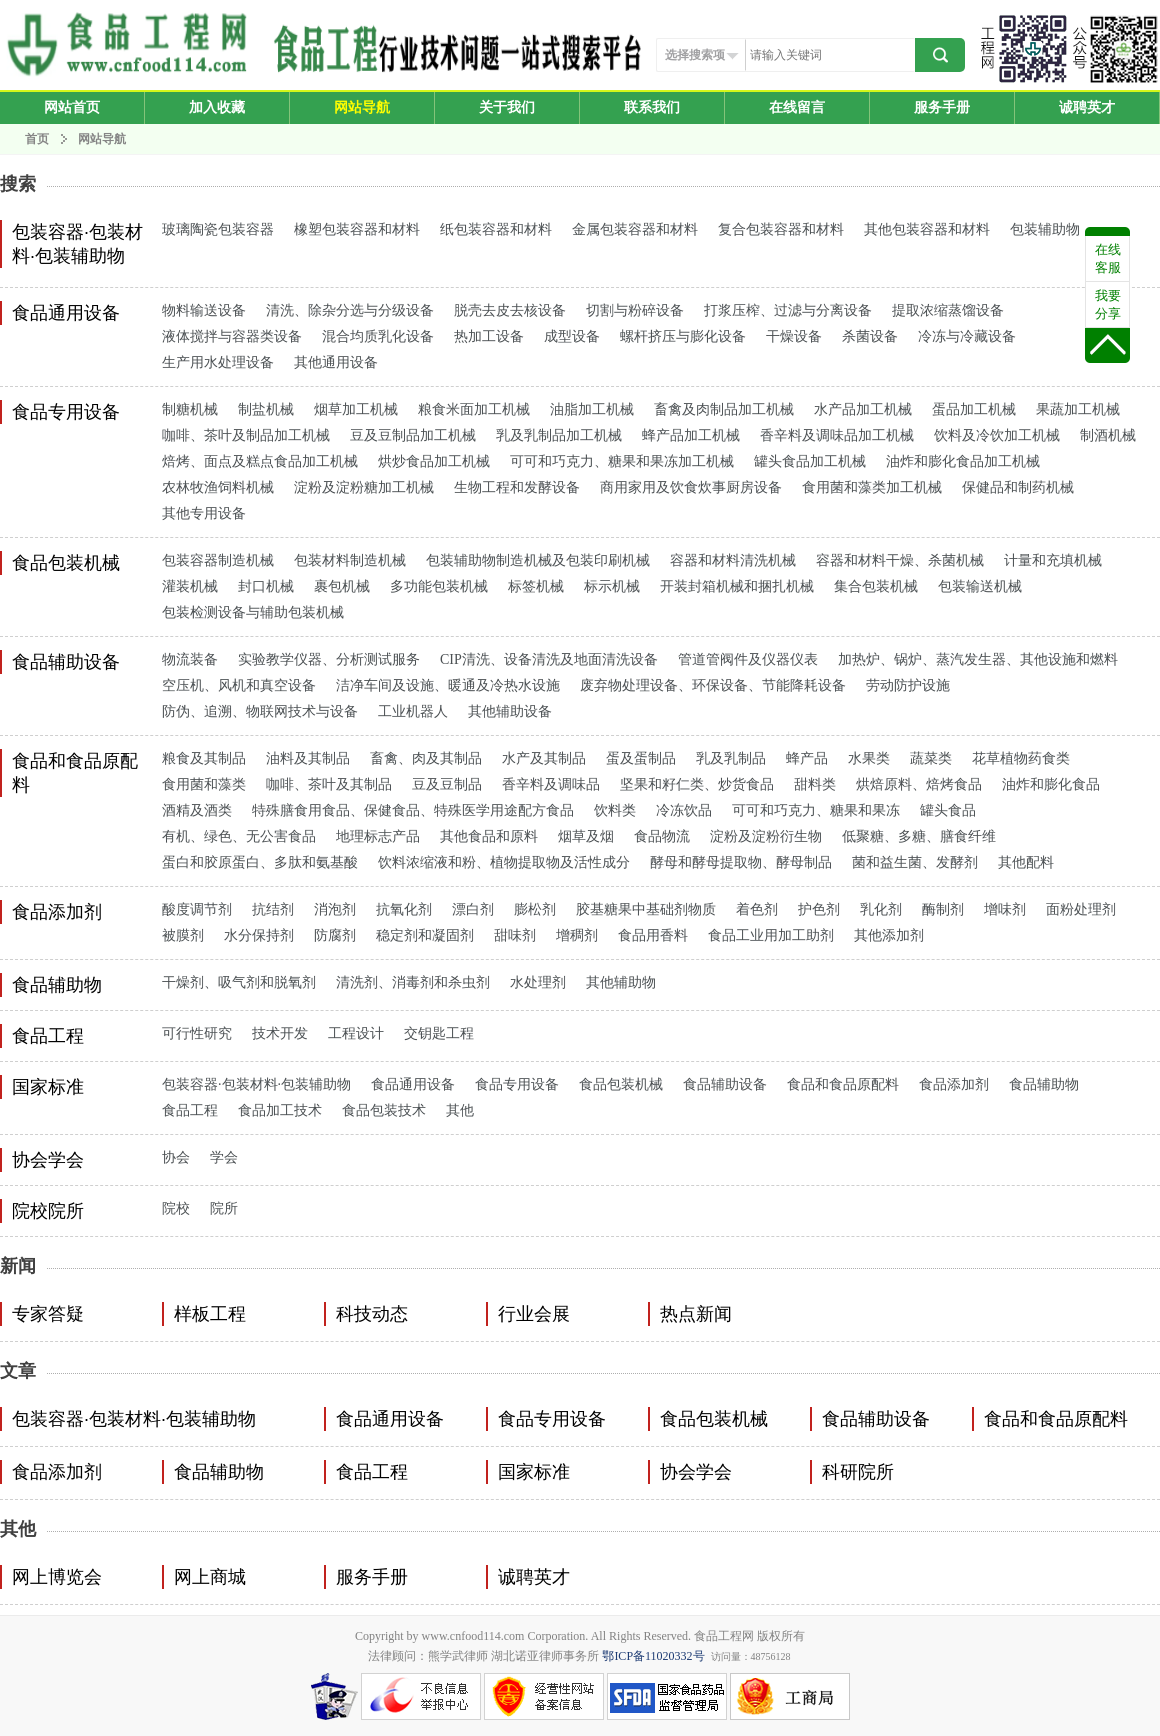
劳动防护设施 (908, 685)
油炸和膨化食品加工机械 (963, 461)
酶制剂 (943, 909)
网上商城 (210, 1577)
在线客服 (1108, 258)
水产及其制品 (544, 758)
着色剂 (757, 909)
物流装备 (190, 659)
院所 (224, 1208)
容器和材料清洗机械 (733, 560)
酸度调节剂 (197, 909)
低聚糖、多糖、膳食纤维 (919, 836)
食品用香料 (653, 935)
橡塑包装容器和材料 (357, 229)
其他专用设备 (204, 513)
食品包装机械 (66, 563)
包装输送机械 (980, 586)
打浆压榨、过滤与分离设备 (788, 310)
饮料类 (615, 810)
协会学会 (48, 1160)
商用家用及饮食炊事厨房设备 (691, 487)
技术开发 (280, 1033)
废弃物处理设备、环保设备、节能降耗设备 (713, 685)
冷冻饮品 (684, 810)
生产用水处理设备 (218, 362)
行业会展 (534, 1314)
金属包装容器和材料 (635, 229)
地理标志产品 (378, 836)
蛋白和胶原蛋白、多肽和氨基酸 (260, 862)
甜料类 (815, 784)
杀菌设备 (870, 336)
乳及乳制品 (731, 758)
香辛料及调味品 (551, 784)
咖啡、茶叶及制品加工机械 (246, 435)
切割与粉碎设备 (635, 310)
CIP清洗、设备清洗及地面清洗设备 (549, 659)
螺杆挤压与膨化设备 (683, 336)
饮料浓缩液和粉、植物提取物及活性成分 (504, 862)
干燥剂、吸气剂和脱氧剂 (239, 982)
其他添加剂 (889, 935)
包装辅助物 (1045, 229)
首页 (37, 139)
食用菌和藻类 (204, 784)
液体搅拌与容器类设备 (232, 336)
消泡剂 (335, 909)
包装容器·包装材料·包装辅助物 (256, 1084)
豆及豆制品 (447, 784)
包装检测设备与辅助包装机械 (253, 612)
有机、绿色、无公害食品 (239, 836)
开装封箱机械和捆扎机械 (737, 586)
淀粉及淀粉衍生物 (766, 836)
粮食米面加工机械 (474, 409)
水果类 (869, 758)
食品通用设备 (66, 313)
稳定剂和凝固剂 (425, 935)
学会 (224, 1157)
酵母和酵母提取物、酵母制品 (741, 862)
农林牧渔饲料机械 (218, 487)
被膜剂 (183, 935)
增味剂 (1005, 909)
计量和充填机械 (1053, 560)
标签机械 (536, 586)
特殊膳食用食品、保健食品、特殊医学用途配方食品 (413, 810)
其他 (460, 1110)
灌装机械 (190, 586)
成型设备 (572, 336)
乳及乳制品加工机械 (559, 435)
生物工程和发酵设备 (517, 487)
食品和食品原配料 (843, 1084)
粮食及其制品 (204, 758)
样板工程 (210, 1314)
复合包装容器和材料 (781, 229)
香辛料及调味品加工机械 (837, 435)
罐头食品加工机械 (810, 461)
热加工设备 (489, 336)
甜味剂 (515, 935)
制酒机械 (1108, 435)
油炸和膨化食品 (1051, 784)
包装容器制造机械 (218, 560)
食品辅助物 (57, 985)
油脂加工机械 (592, 409)
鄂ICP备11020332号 (653, 1656)
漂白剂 (473, 909)
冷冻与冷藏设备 (967, 336)
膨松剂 (535, 909)
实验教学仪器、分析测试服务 (329, 659)
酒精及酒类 (197, 810)
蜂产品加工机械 (691, 435)
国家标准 (48, 1087)
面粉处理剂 (1081, 909)
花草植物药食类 (1021, 758)
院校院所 (48, 1211)
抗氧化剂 (404, 909)
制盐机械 (266, 409)
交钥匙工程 (439, 1033)
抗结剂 (273, 909)
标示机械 (612, 586)
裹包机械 (342, 586)
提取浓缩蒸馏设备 (948, 310)
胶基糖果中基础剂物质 (646, 909)
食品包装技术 (384, 1110)
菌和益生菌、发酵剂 (915, 862)
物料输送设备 (204, 310)
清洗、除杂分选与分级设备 (350, 310)
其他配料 (1026, 862)
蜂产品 (807, 758)
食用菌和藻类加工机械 (872, 487)
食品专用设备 (66, 412)
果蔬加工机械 (1078, 409)
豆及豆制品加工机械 (413, 435)
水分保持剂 (259, 935)
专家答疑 (48, 1314)
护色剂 (819, 909)
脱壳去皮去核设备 (510, 310)
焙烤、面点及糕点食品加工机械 (260, 461)
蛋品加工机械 (974, 409)
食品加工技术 (280, 1110)
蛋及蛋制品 (641, 758)
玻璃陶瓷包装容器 (218, 229)
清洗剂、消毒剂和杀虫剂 (413, 982)
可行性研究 (197, 1033)
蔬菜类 (931, 758)
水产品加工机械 (863, 409)
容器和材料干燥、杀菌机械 (900, 560)
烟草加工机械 (356, 409)
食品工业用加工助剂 (771, 935)
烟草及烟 (586, 836)
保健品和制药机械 (1018, 487)
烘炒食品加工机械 (434, 461)
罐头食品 (948, 810)
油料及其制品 (308, 758)
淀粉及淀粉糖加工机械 (364, 487)
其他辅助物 (621, 982)
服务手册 (372, 1577)
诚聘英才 (534, 1577)
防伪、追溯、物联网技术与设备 (260, 711)
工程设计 (356, 1033)
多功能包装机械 (439, 586)
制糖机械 (190, 409)
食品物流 (662, 836)
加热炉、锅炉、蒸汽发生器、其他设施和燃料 (978, 659)
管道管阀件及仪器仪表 (748, 659)
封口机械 (266, 586)
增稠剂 (577, 935)
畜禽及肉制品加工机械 (724, 409)
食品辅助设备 (66, 662)
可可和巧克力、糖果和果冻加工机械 (622, 461)
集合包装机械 (876, 586)
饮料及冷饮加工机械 (997, 435)
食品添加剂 (57, 912)
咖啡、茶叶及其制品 (329, 784)
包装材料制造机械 (350, 560)
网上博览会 (57, 1577)
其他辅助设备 (510, 711)
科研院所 (858, 1472)
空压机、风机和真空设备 (239, 685)
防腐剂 (335, 935)
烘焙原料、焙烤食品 (919, 784)
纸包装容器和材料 (496, 229)
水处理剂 (538, 982)
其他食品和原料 (489, 836)
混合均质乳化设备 (378, 336)
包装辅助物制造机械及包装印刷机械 (538, 560)
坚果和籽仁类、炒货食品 (697, 784)
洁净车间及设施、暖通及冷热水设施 (448, 685)
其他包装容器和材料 (927, 229)
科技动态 (372, 1314)
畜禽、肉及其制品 (426, 758)
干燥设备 (794, 336)
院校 (176, 1208)
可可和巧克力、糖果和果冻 (816, 810)
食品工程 (48, 1036)
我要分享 (1108, 304)
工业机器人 (413, 711)
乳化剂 (881, 909)
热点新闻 (696, 1314)
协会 (176, 1157)
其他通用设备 (336, 362)
